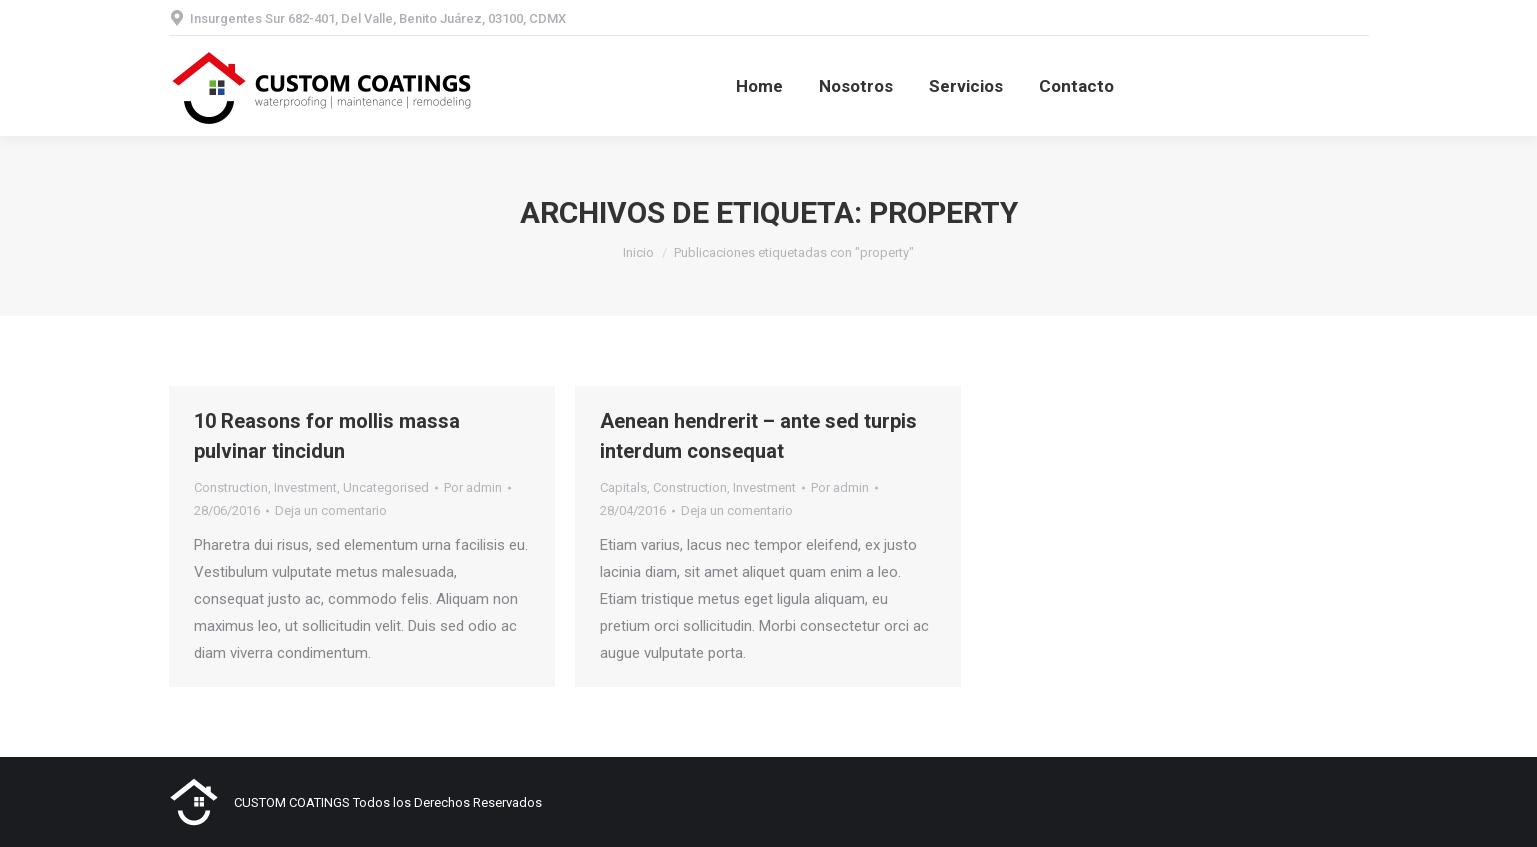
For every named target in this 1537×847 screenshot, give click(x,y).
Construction (231, 487)
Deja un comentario (331, 510)
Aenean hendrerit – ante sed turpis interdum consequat (758, 436)
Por (473, 487)
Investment (305, 487)
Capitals (623, 487)
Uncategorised (386, 487)
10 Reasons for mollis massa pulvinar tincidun (327, 436)
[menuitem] (759, 86)
